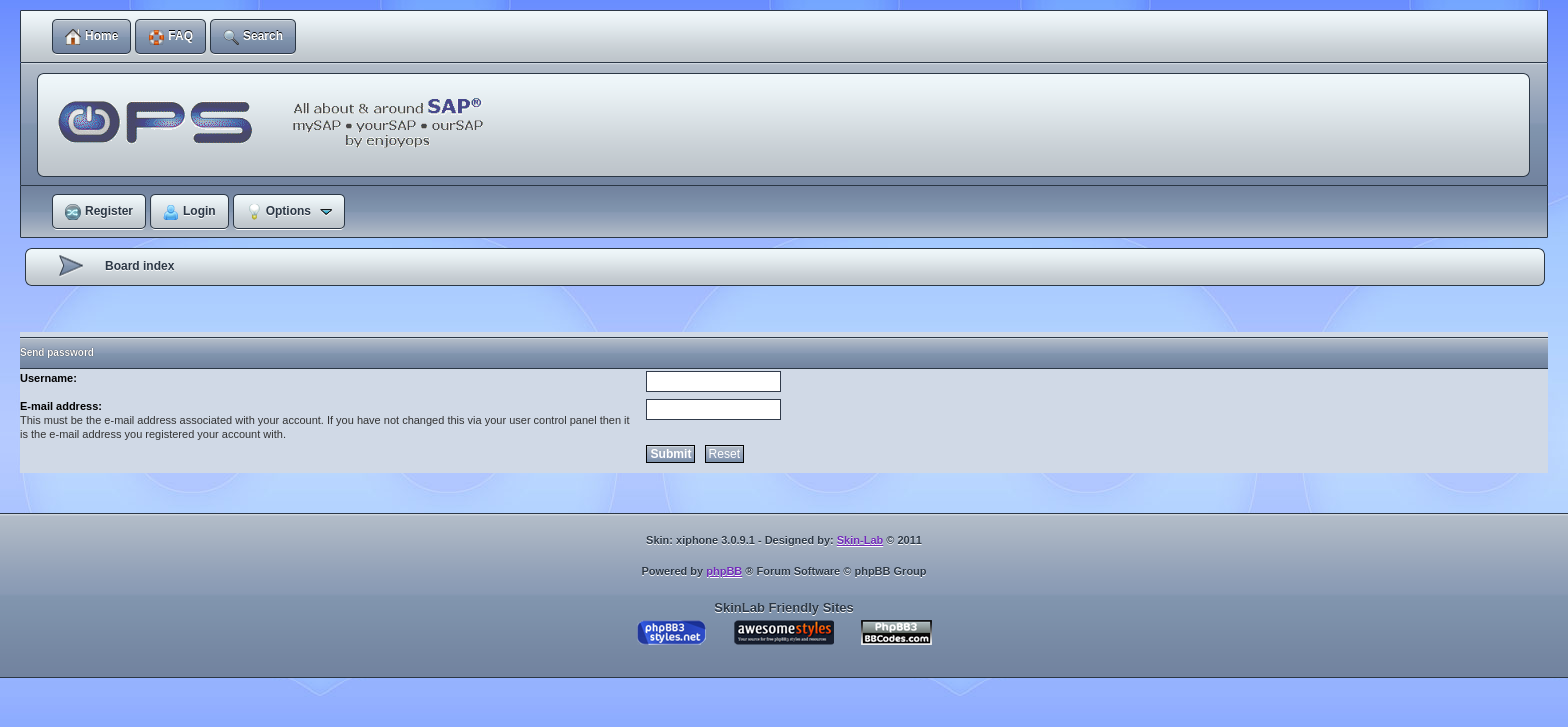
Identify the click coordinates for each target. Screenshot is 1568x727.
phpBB (724, 571)
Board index (139, 266)
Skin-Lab (860, 540)
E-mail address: (61, 406)
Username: (48, 378)
